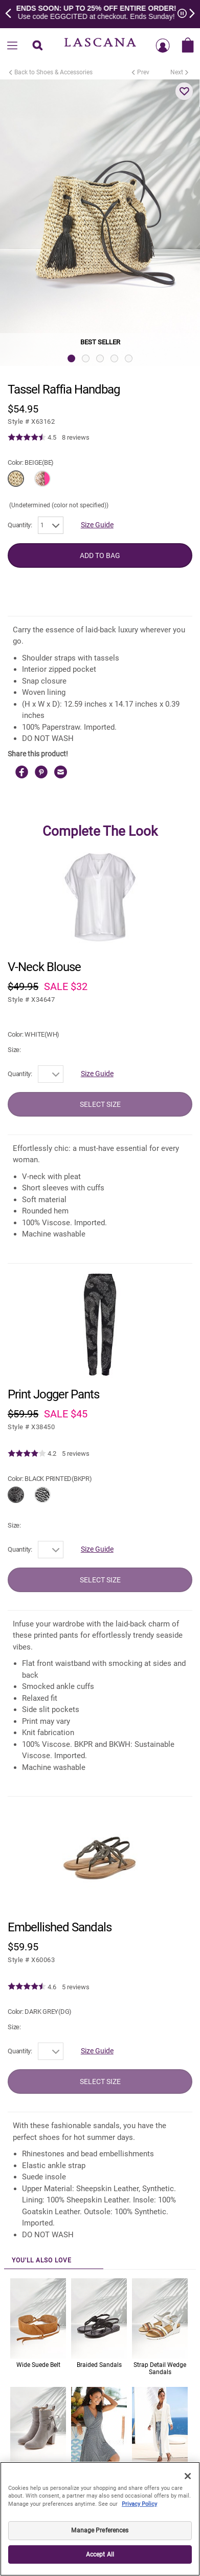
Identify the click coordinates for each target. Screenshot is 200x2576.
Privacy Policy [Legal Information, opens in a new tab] (139, 2504)
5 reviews (76, 1453)
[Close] (187, 2476)
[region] (100, 2519)
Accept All (100, 2554)
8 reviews (76, 437)
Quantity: (20, 525)
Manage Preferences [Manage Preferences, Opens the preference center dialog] (99, 2530)
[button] (184, 91)
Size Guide (97, 525)
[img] (27, 437)
